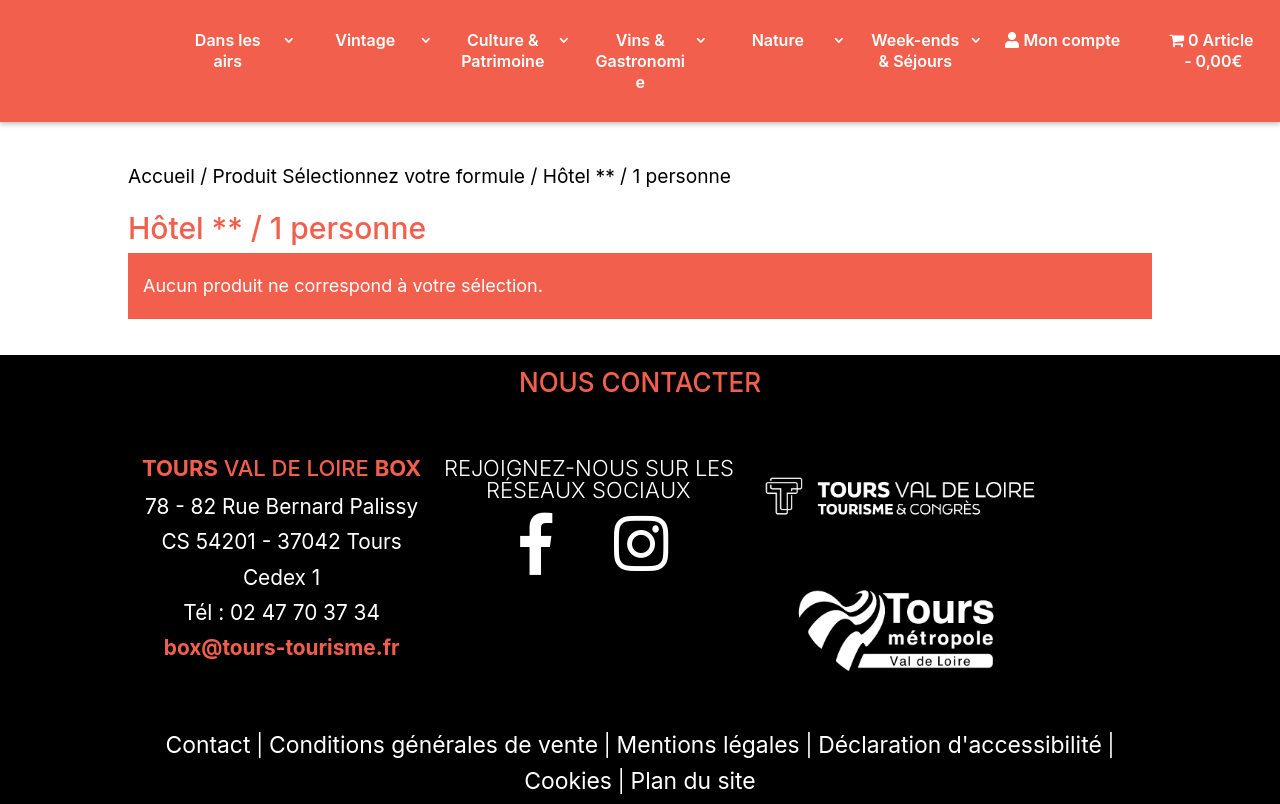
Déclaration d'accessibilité (960, 745)
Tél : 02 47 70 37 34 (281, 612)
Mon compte (1062, 40)
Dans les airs (228, 50)
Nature (778, 40)
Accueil (161, 176)
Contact (207, 745)
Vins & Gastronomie (640, 61)
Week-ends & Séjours (915, 50)
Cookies (568, 781)
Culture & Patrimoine (502, 50)
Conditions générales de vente (433, 745)
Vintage (365, 40)
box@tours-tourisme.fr (282, 647)
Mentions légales (708, 745)
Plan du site (693, 781)
